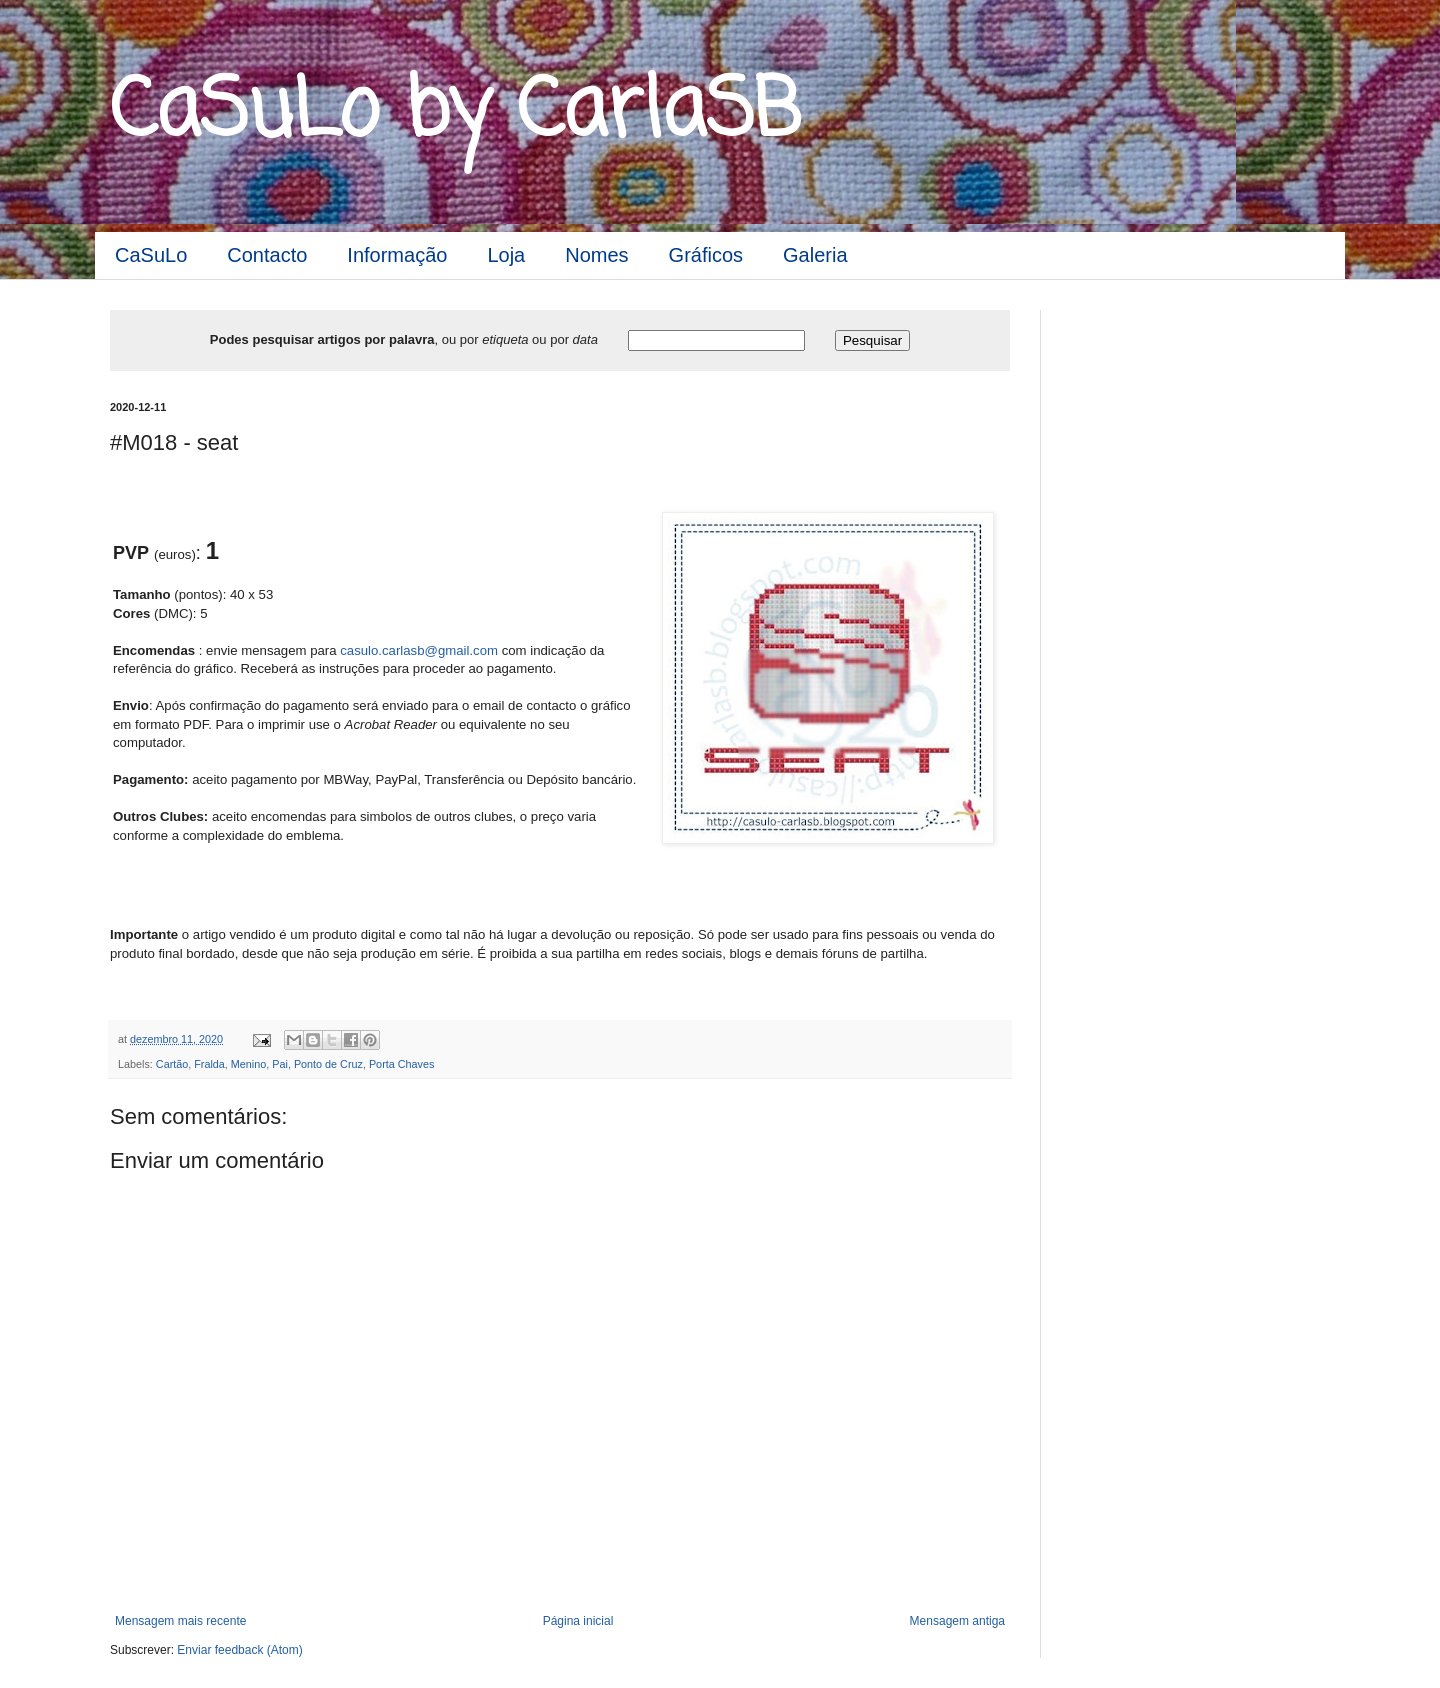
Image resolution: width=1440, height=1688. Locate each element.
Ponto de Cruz (328, 1064)
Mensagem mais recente (180, 1621)
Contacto (267, 255)
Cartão (172, 1064)
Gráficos (706, 255)
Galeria (815, 255)
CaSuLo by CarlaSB (455, 113)
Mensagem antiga (957, 1621)
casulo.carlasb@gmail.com (419, 650)
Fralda (209, 1064)
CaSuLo (151, 255)
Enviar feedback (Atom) (239, 1650)
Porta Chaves (401, 1064)
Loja (506, 255)
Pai (280, 1064)
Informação (397, 255)
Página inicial (578, 1621)
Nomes (596, 255)
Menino (248, 1064)
